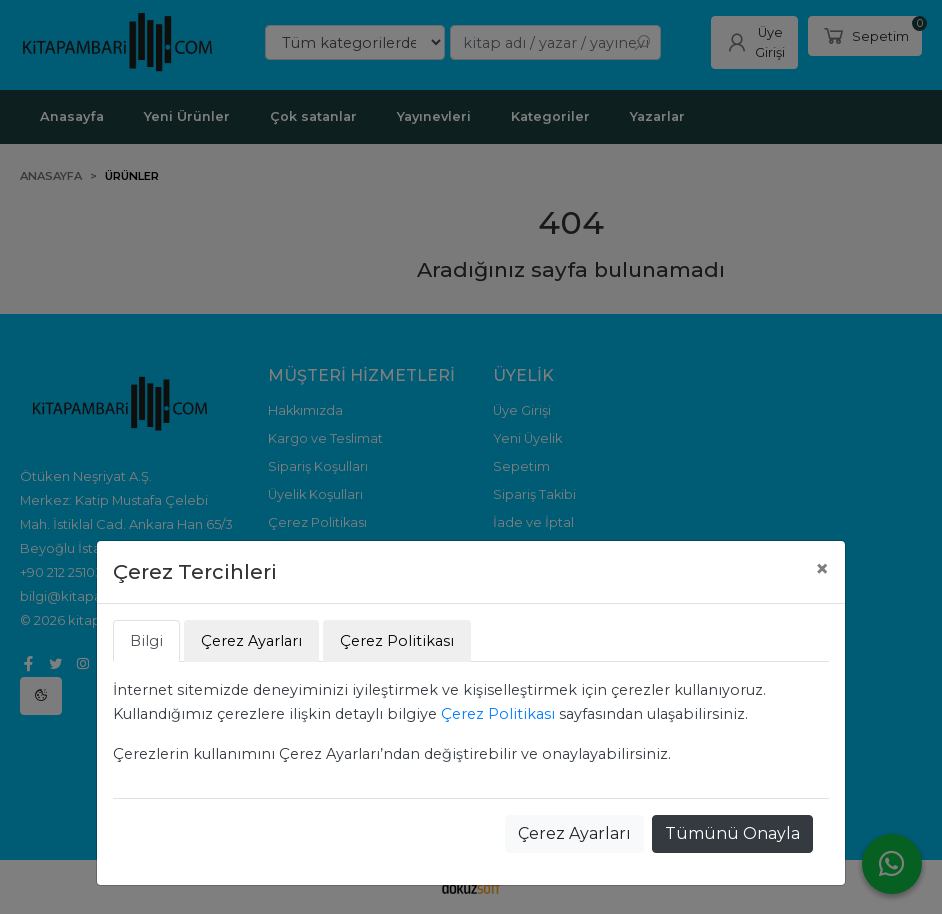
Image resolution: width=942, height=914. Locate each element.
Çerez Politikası (498, 714)
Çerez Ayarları (574, 833)
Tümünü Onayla (732, 833)
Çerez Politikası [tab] (397, 641)
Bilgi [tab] (146, 641)
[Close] (822, 569)
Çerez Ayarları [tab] (251, 641)
